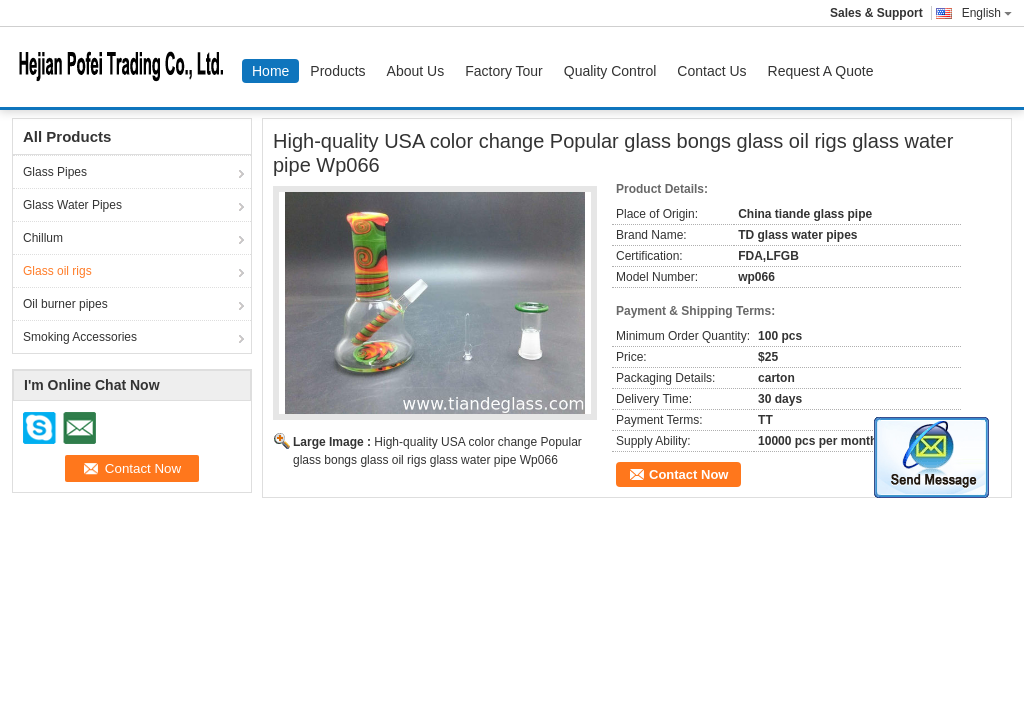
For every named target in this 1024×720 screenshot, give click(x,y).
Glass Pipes (55, 172)
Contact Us (711, 71)
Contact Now (688, 474)
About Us (416, 71)
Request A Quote (821, 71)
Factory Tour (504, 71)
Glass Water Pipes (72, 205)
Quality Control (610, 71)
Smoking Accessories (80, 337)
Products (337, 71)
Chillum (43, 238)
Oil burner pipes (65, 304)
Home (270, 71)
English (987, 13)
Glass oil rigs (57, 271)
